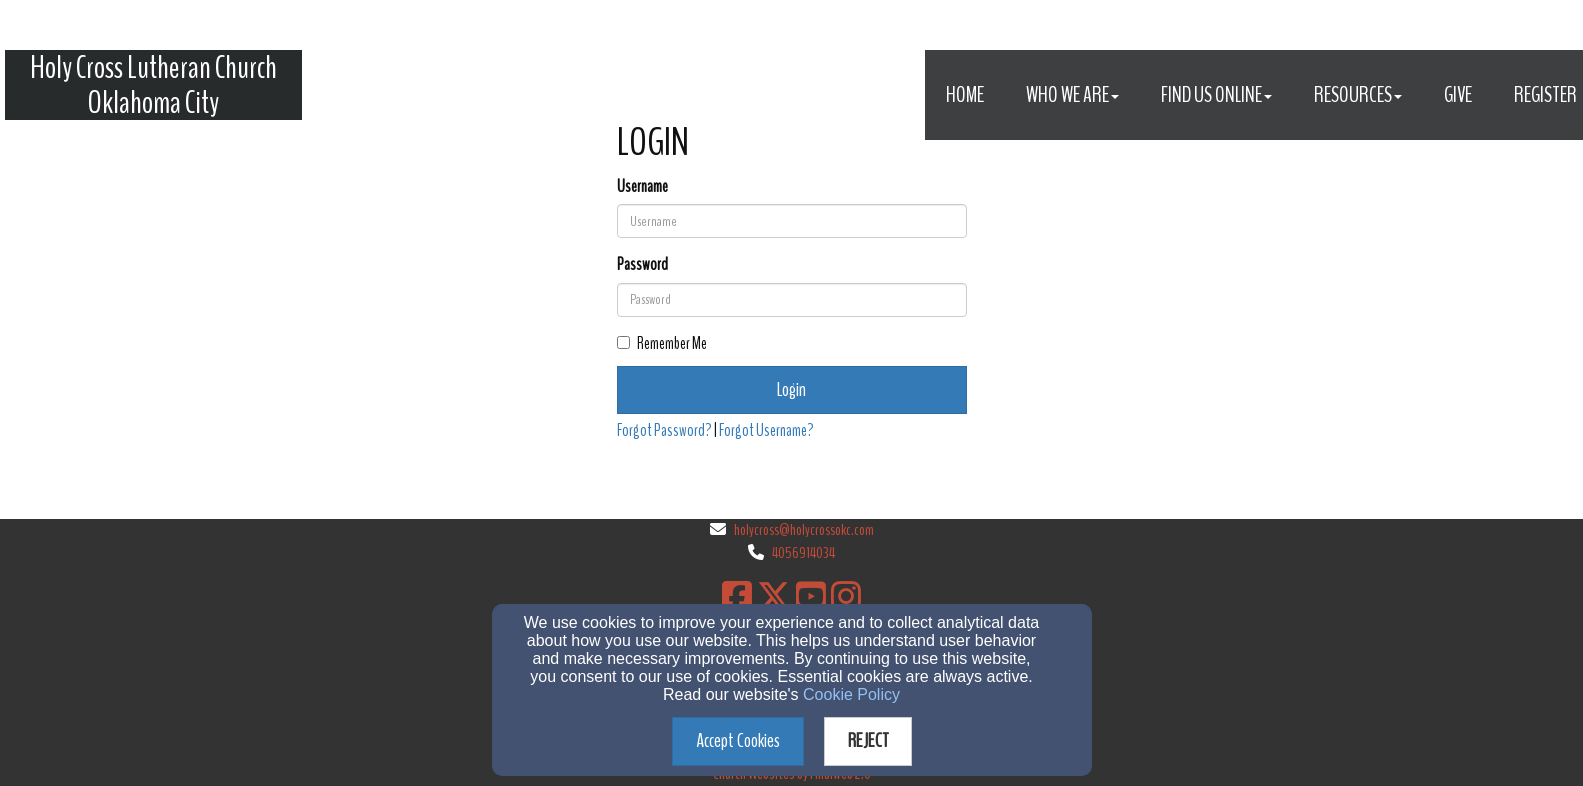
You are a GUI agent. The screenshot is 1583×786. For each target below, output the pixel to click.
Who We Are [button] (1072, 95)
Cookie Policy (851, 694)
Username (642, 186)
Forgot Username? (766, 430)
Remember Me (662, 343)
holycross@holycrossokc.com (804, 530)
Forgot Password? (664, 430)
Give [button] (1458, 95)
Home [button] (965, 95)
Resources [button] (1358, 95)
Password (642, 264)
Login (791, 389)
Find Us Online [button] (1216, 95)
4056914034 (803, 553)
